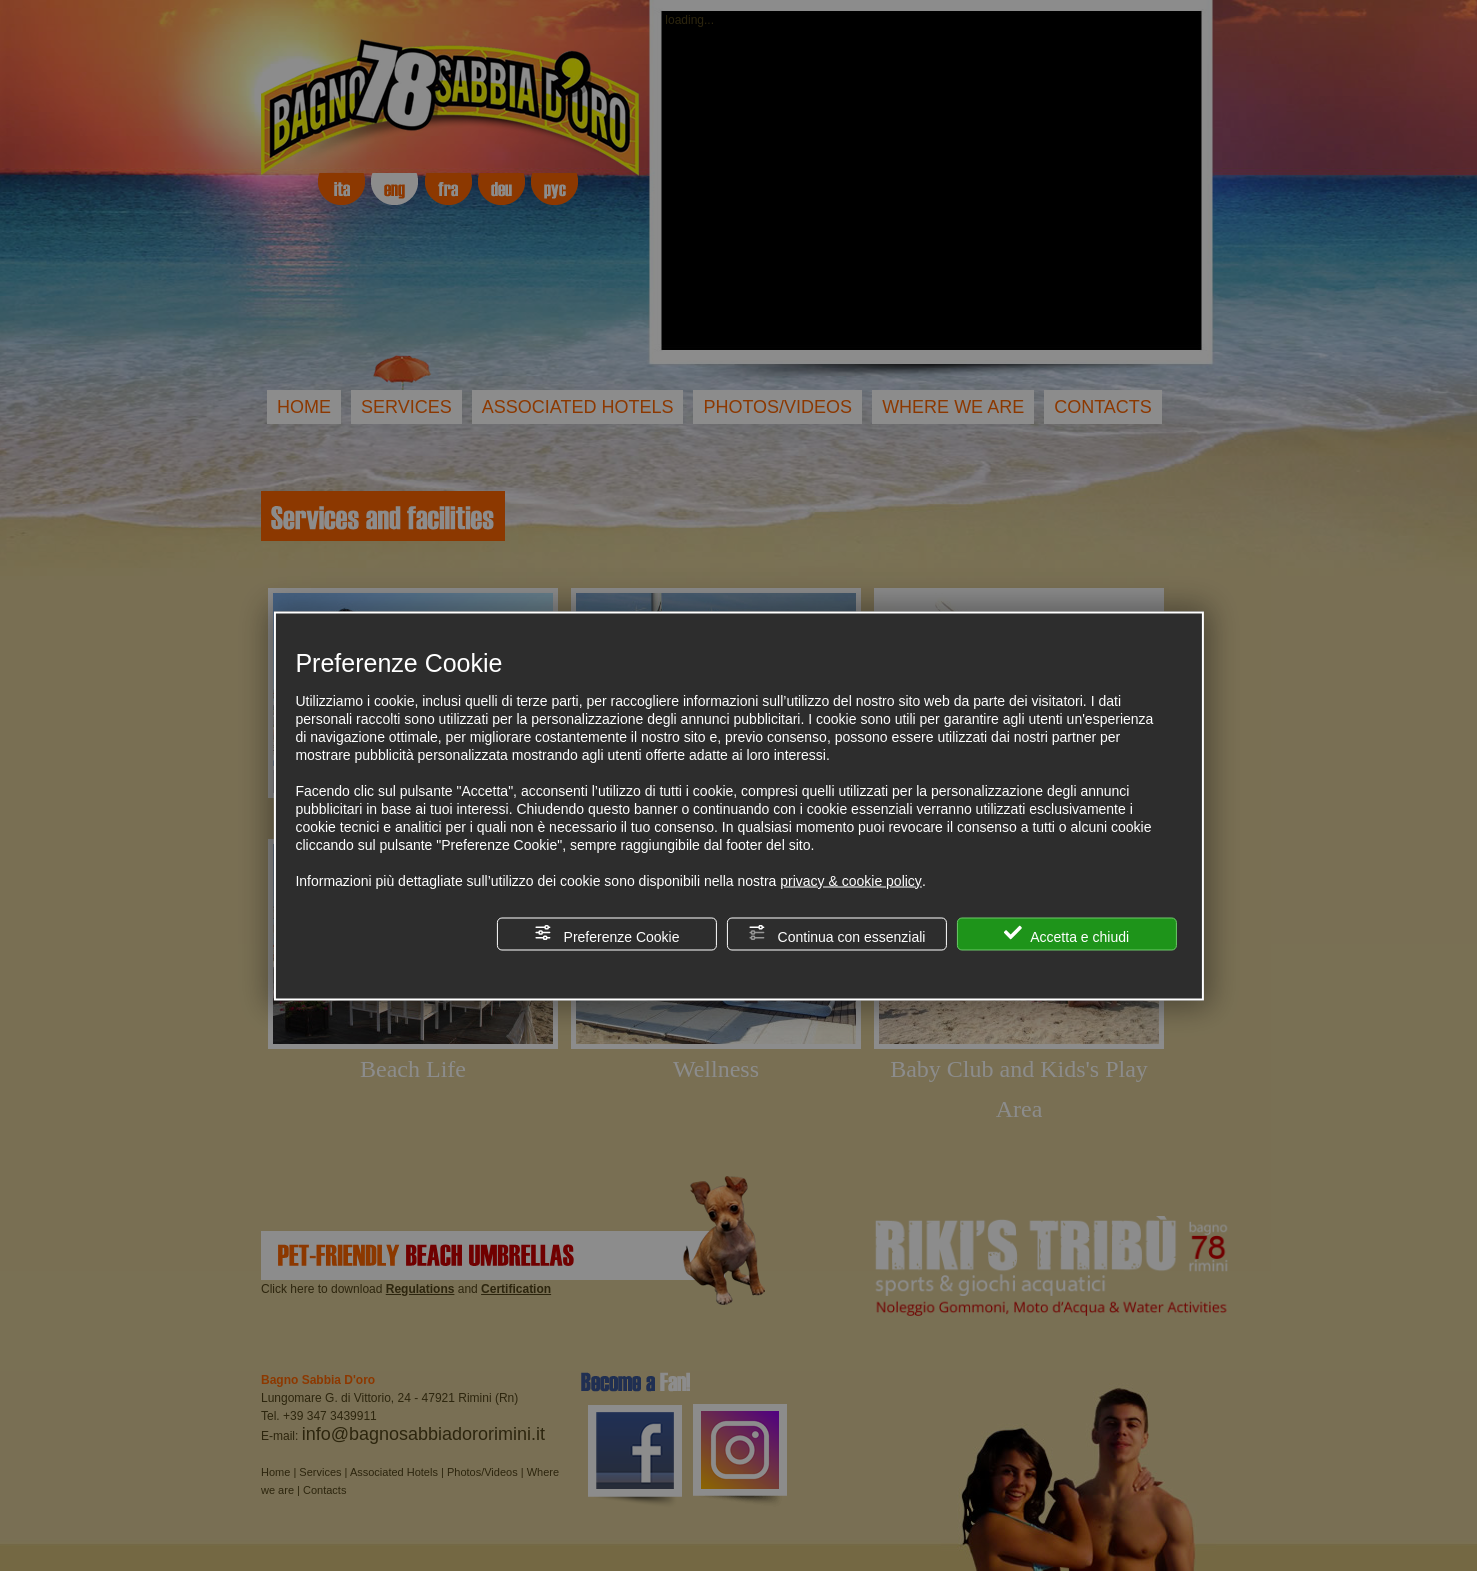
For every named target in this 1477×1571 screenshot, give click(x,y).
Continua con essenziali (837, 933)
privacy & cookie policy (851, 880)
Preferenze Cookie (607, 933)
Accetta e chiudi (1066, 933)
